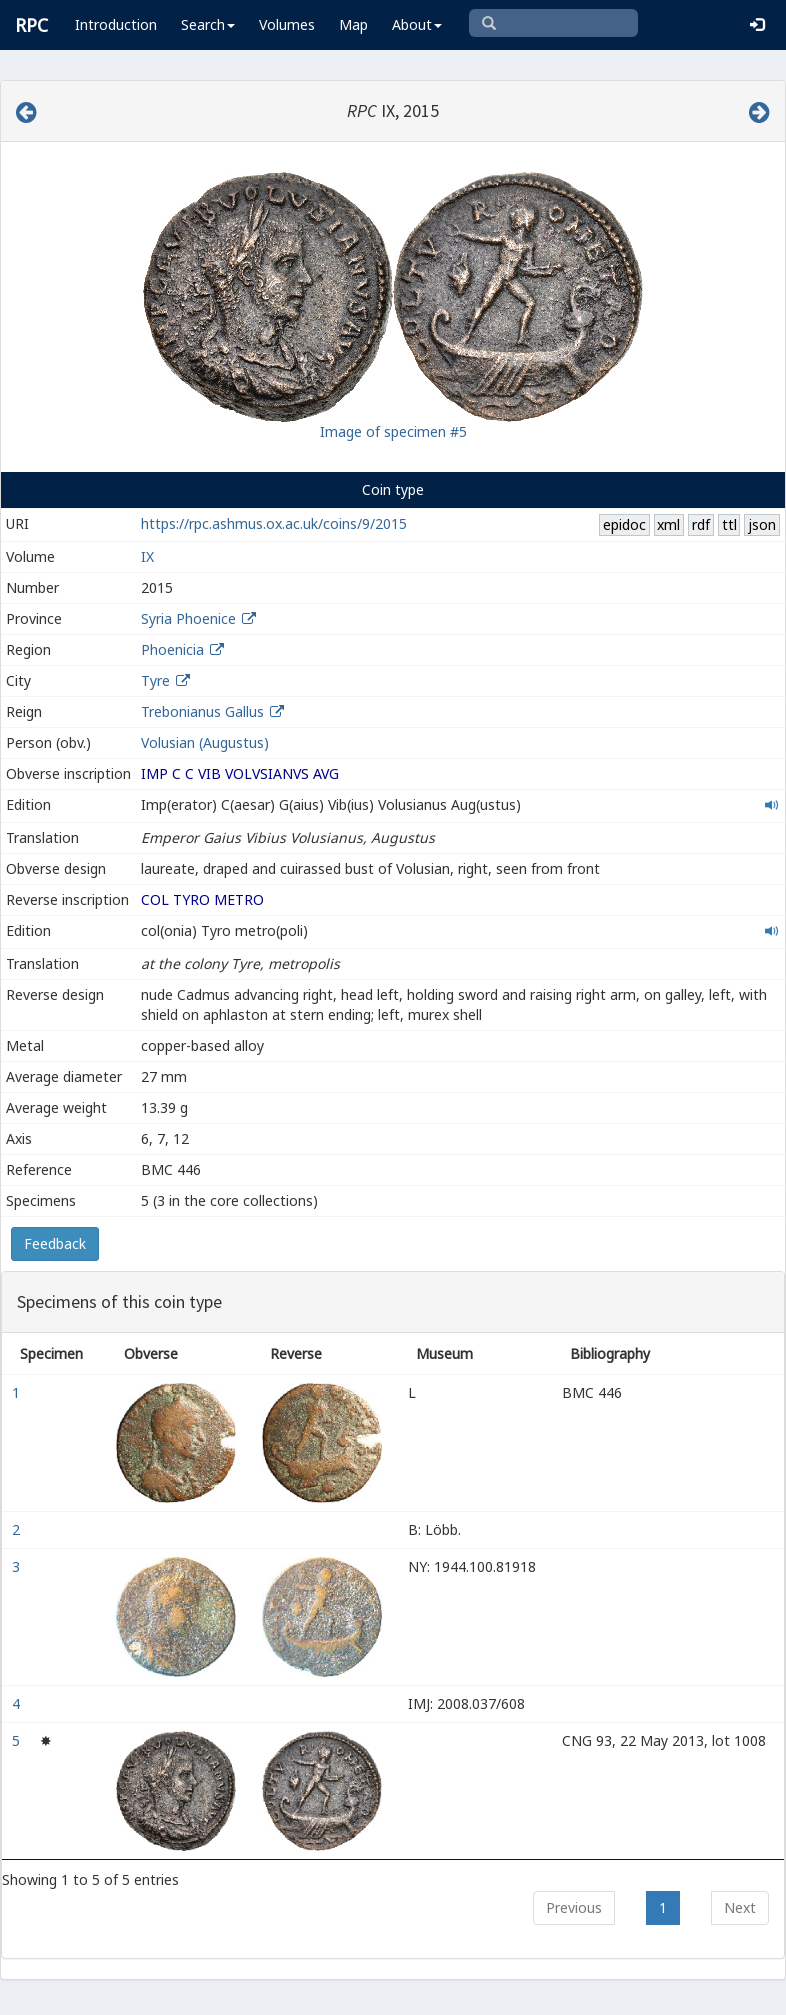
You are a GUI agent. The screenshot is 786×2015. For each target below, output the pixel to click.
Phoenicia (172, 649)
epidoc (624, 524)
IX (147, 556)
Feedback (55, 1243)
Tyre (155, 680)
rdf (701, 524)
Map (353, 24)
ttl (729, 524)
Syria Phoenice (188, 618)
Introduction (116, 24)
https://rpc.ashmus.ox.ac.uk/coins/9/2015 (274, 523)
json (762, 524)
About (417, 24)
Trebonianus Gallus (202, 711)
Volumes (287, 24)
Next (740, 1907)
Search (208, 24)
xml (668, 524)
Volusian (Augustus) (205, 742)
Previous (574, 1907)
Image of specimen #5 (393, 431)
